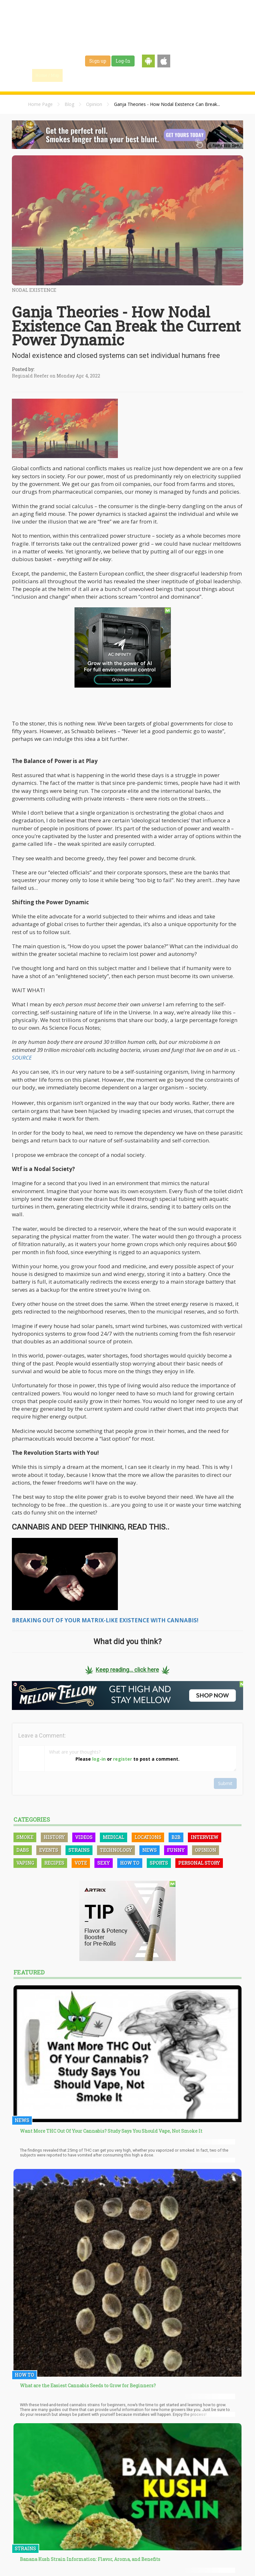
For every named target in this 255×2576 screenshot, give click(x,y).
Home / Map (47, 75)
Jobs (160, 75)
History (54, 1837)
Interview (204, 1837)
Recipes (54, 1863)
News (149, 1850)
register (122, 1759)
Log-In (123, 61)
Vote (81, 1863)
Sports (159, 1863)
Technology (116, 1850)
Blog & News (106, 75)
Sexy (103, 1863)
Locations (148, 1837)
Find (76, 75)
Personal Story (199, 1863)
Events (202, 75)
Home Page (40, 104)
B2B (175, 1837)
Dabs (22, 1850)
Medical (113, 1837)
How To (129, 1863)
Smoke (24, 1837)
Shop (180, 75)
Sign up (97, 61)
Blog (69, 104)
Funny (176, 1850)
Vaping (25, 1863)
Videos (83, 1837)
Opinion (94, 104)
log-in (99, 1759)
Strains (137, 75)
